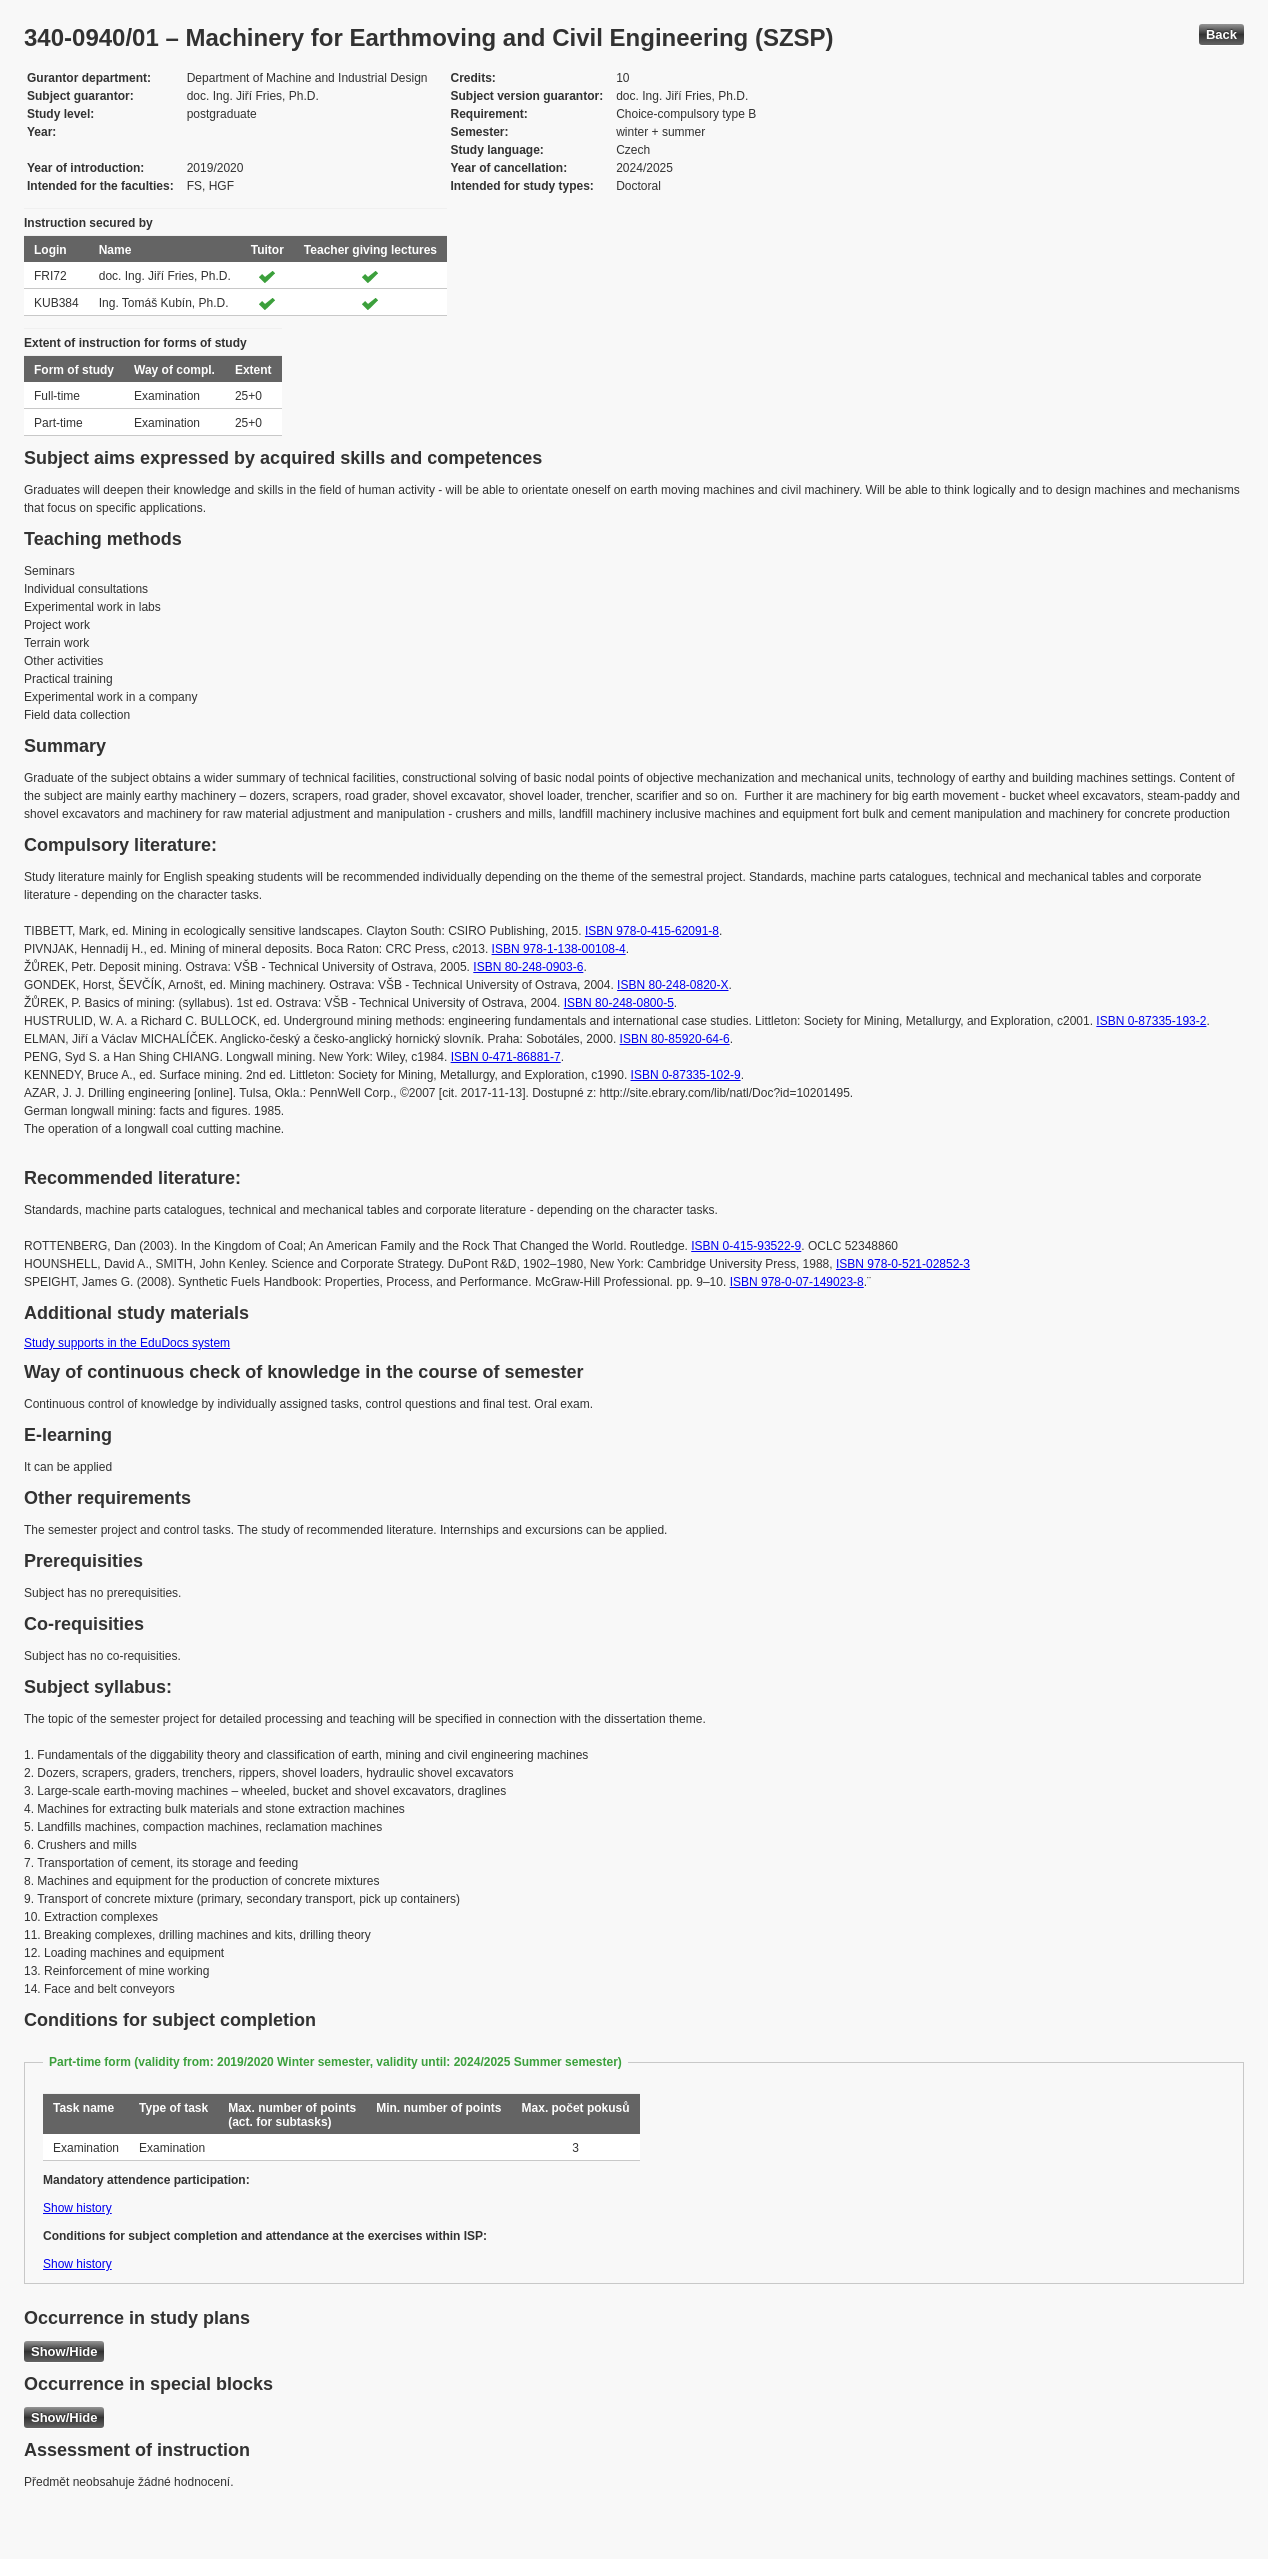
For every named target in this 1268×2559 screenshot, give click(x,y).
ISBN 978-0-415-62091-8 (652, 931)
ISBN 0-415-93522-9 (746, 1246)
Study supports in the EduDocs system (127, 1343)
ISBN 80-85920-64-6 (675, 1039)
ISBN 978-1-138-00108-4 (559, 949)
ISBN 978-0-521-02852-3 (903, 1264)
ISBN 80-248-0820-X (672, 985)
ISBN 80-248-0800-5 (619, 1003)
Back (1221, 34)
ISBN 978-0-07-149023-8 (797, 1282)
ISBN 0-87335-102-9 (686, 1075)
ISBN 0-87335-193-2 (1151, 1021)
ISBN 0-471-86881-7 (506, 1057)
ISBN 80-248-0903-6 (528, 967)
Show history (77, 2208)
